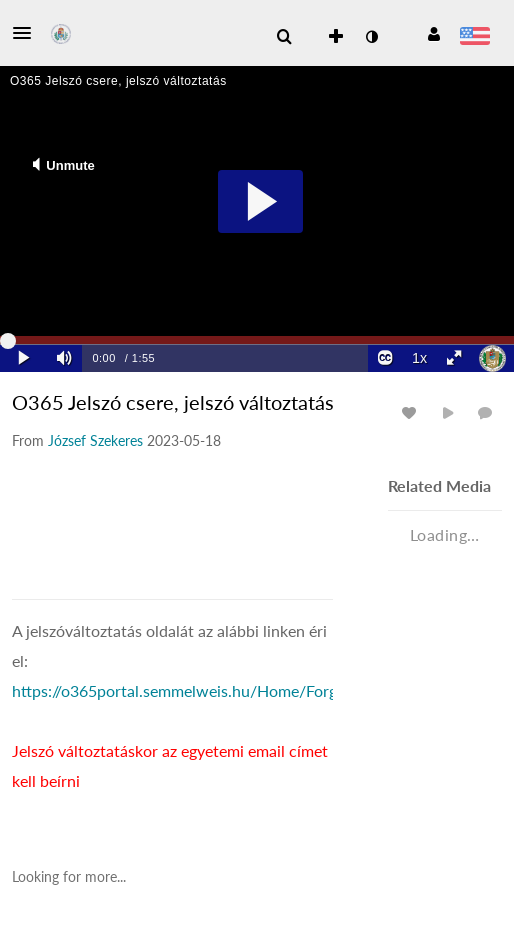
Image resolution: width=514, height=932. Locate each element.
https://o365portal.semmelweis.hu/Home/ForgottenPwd (209, 690)
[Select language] (474, 38)
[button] (28, 33)
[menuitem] (284, 37)
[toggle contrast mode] (371, 37)
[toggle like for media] (412, 412)
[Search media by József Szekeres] (95, 440)
